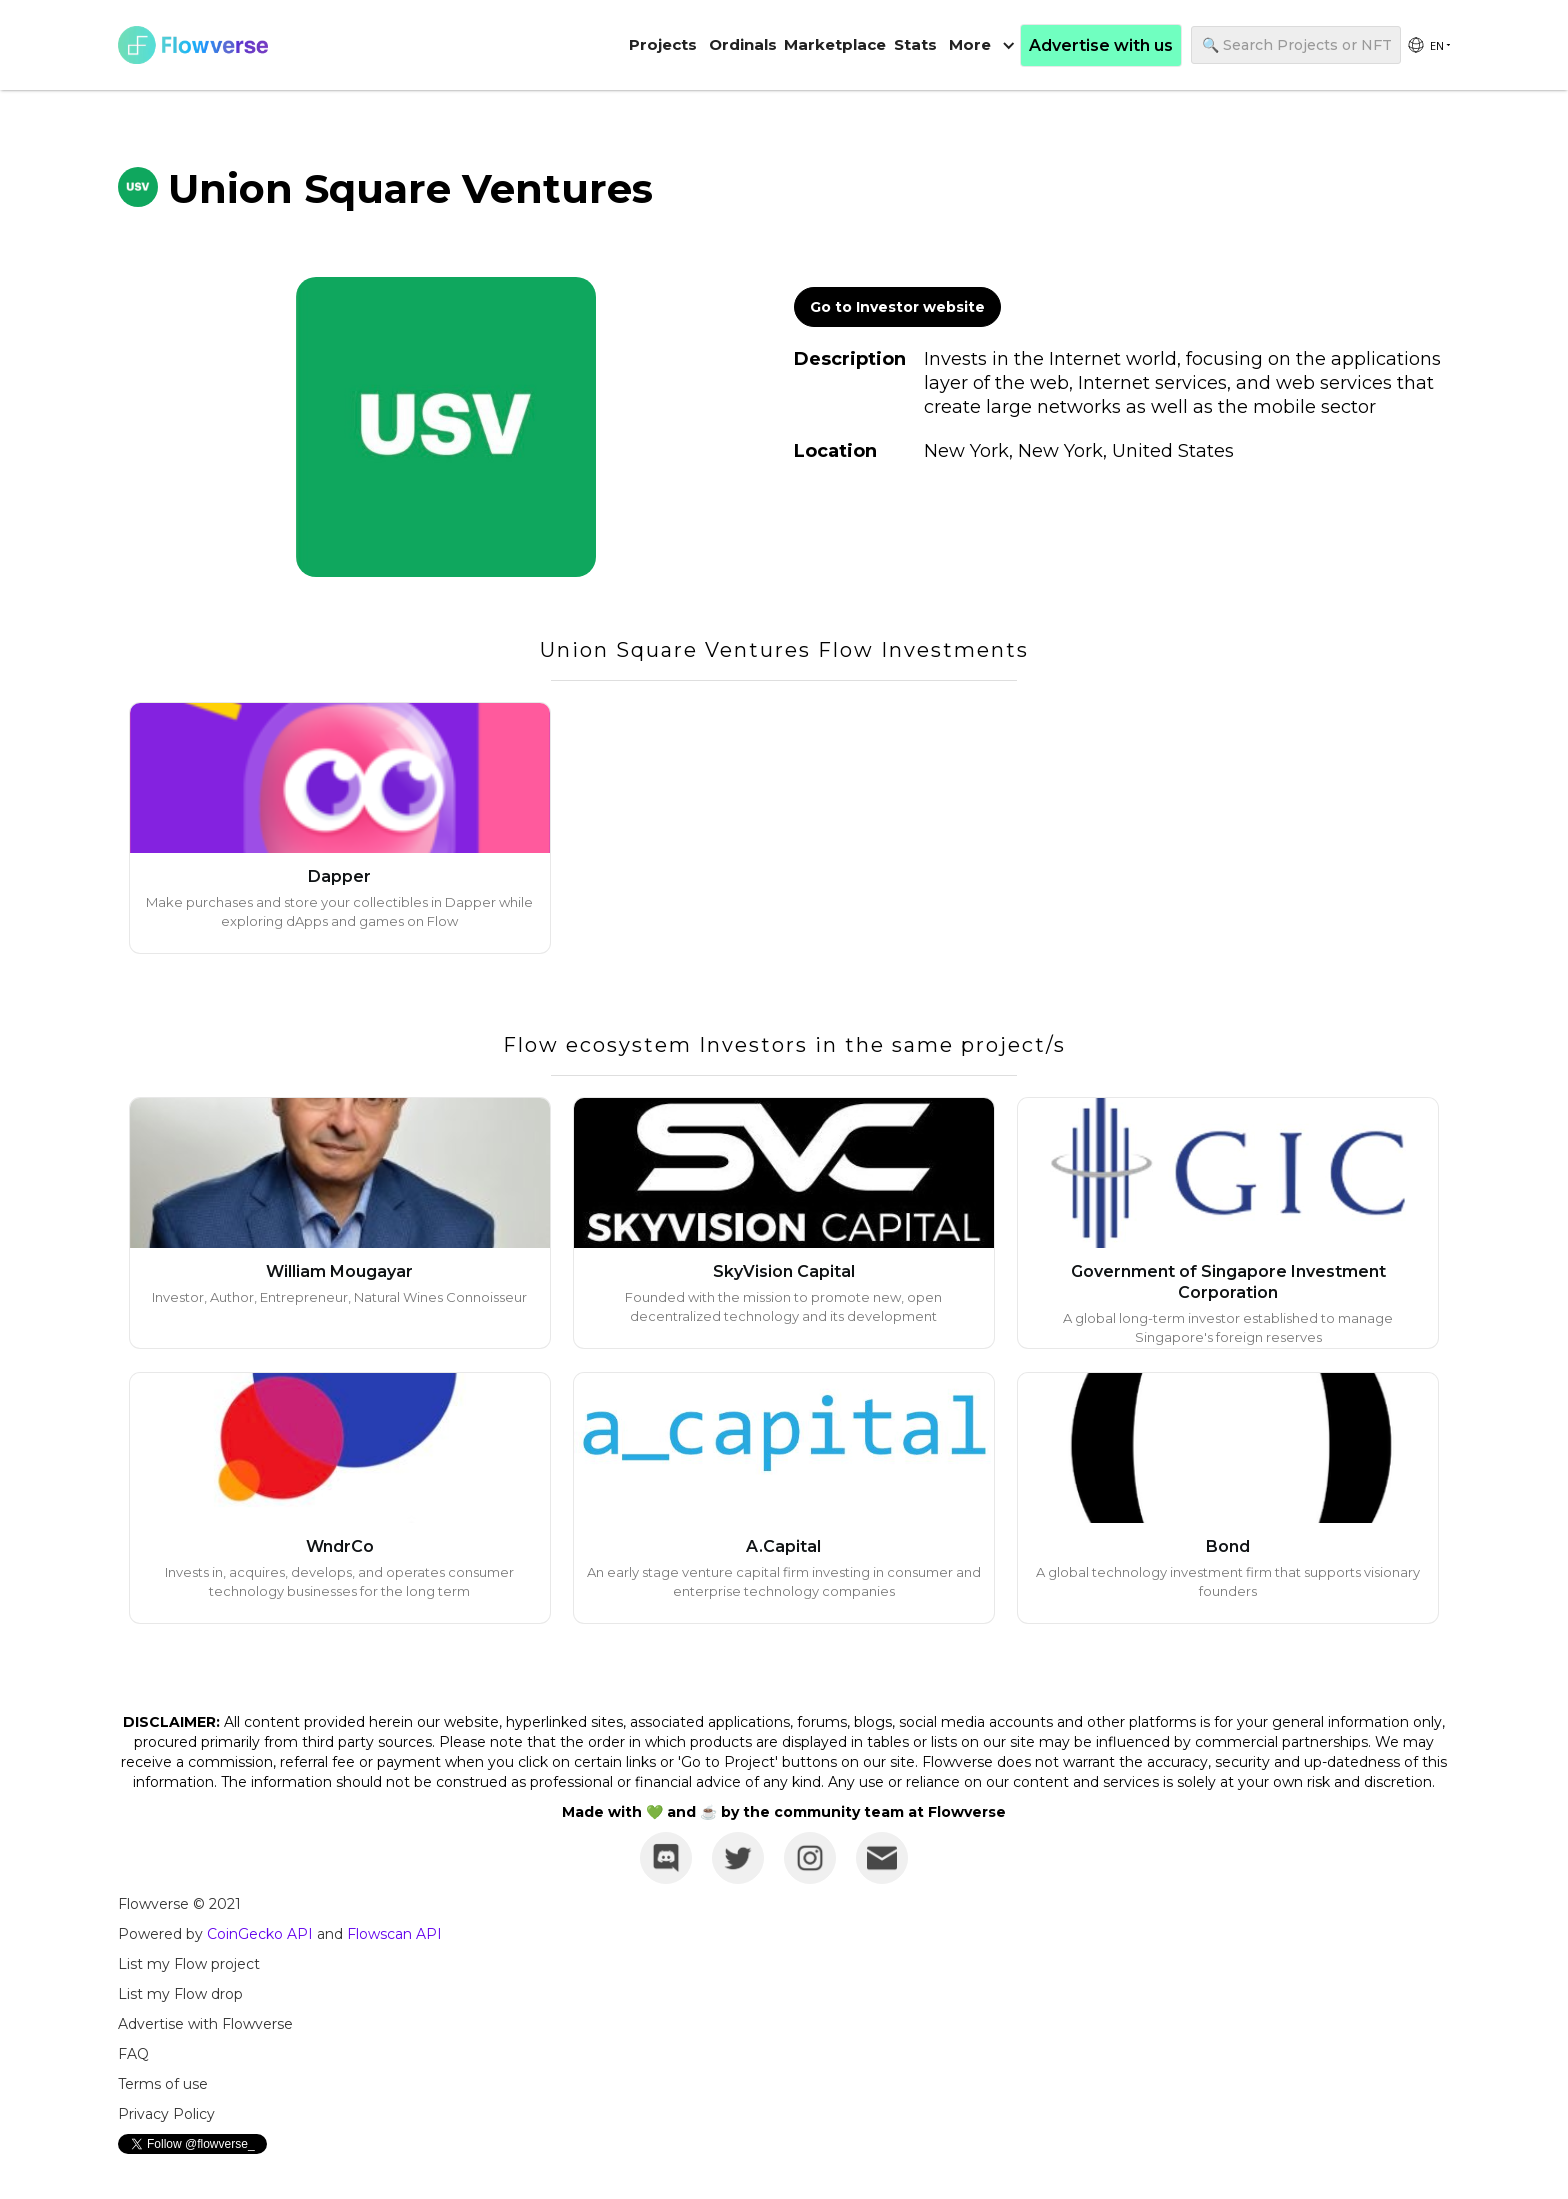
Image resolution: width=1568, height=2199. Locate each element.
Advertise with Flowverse (205, 2024)
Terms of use (163, 2084)
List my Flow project (189, 1964)
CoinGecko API (260, 1934)
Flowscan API (394, 1934)
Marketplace (835, 44)
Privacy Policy (166, 2114)
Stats (915, 44)
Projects (663, 44)
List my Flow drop (180, 1994)
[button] (982, 45)
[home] (193, 45)
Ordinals (743, 44)
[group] (1428, 45)
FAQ (133, 2054)
